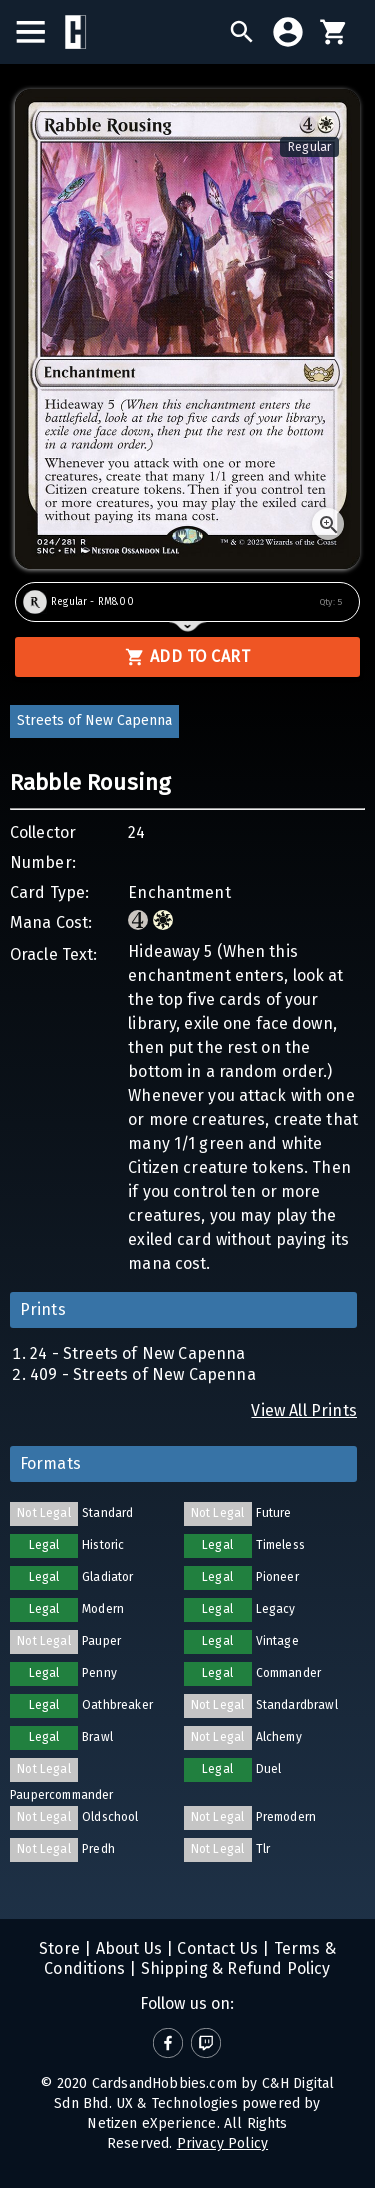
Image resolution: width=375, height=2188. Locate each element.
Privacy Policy (222, 2143)
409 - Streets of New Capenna (143, 1374)
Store (59, 1948)
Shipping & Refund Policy (233, 1968)
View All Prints (304, 1410)
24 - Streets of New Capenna (138, 1353)
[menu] (40, 32)
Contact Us (215, 1948)
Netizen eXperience (151, 2123)
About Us (126, 1948)
